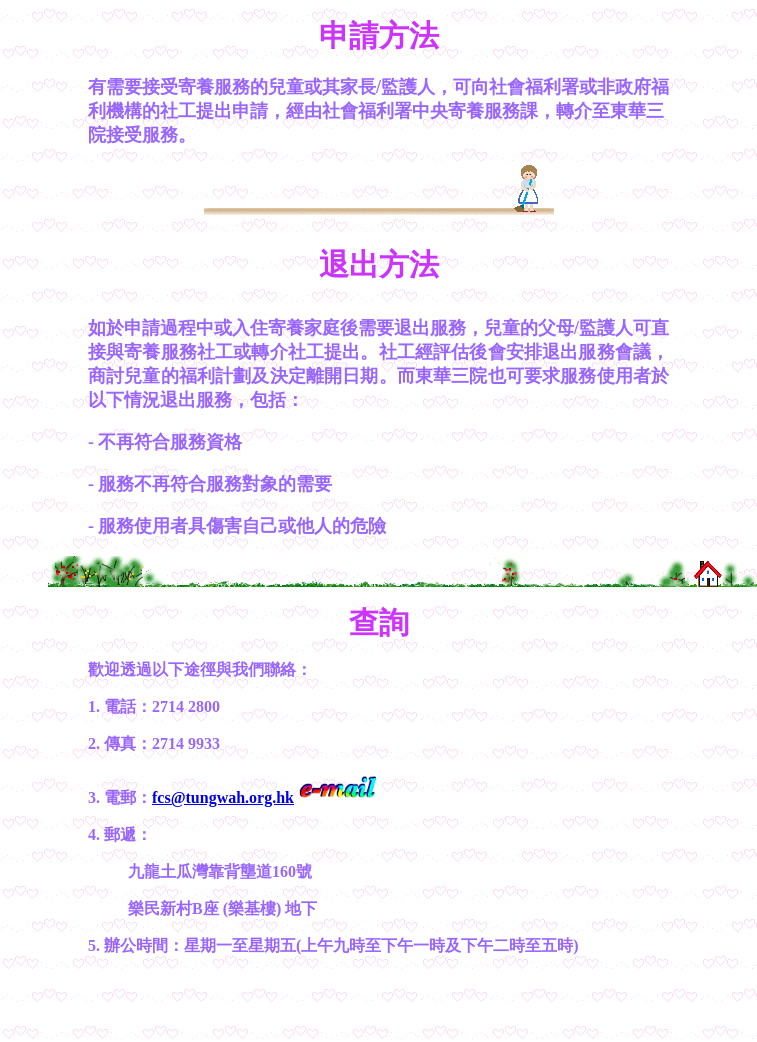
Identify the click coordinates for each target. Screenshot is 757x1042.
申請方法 (379, 35)
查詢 (379, 622)
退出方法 (379, 264)
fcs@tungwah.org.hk (223, 797)
